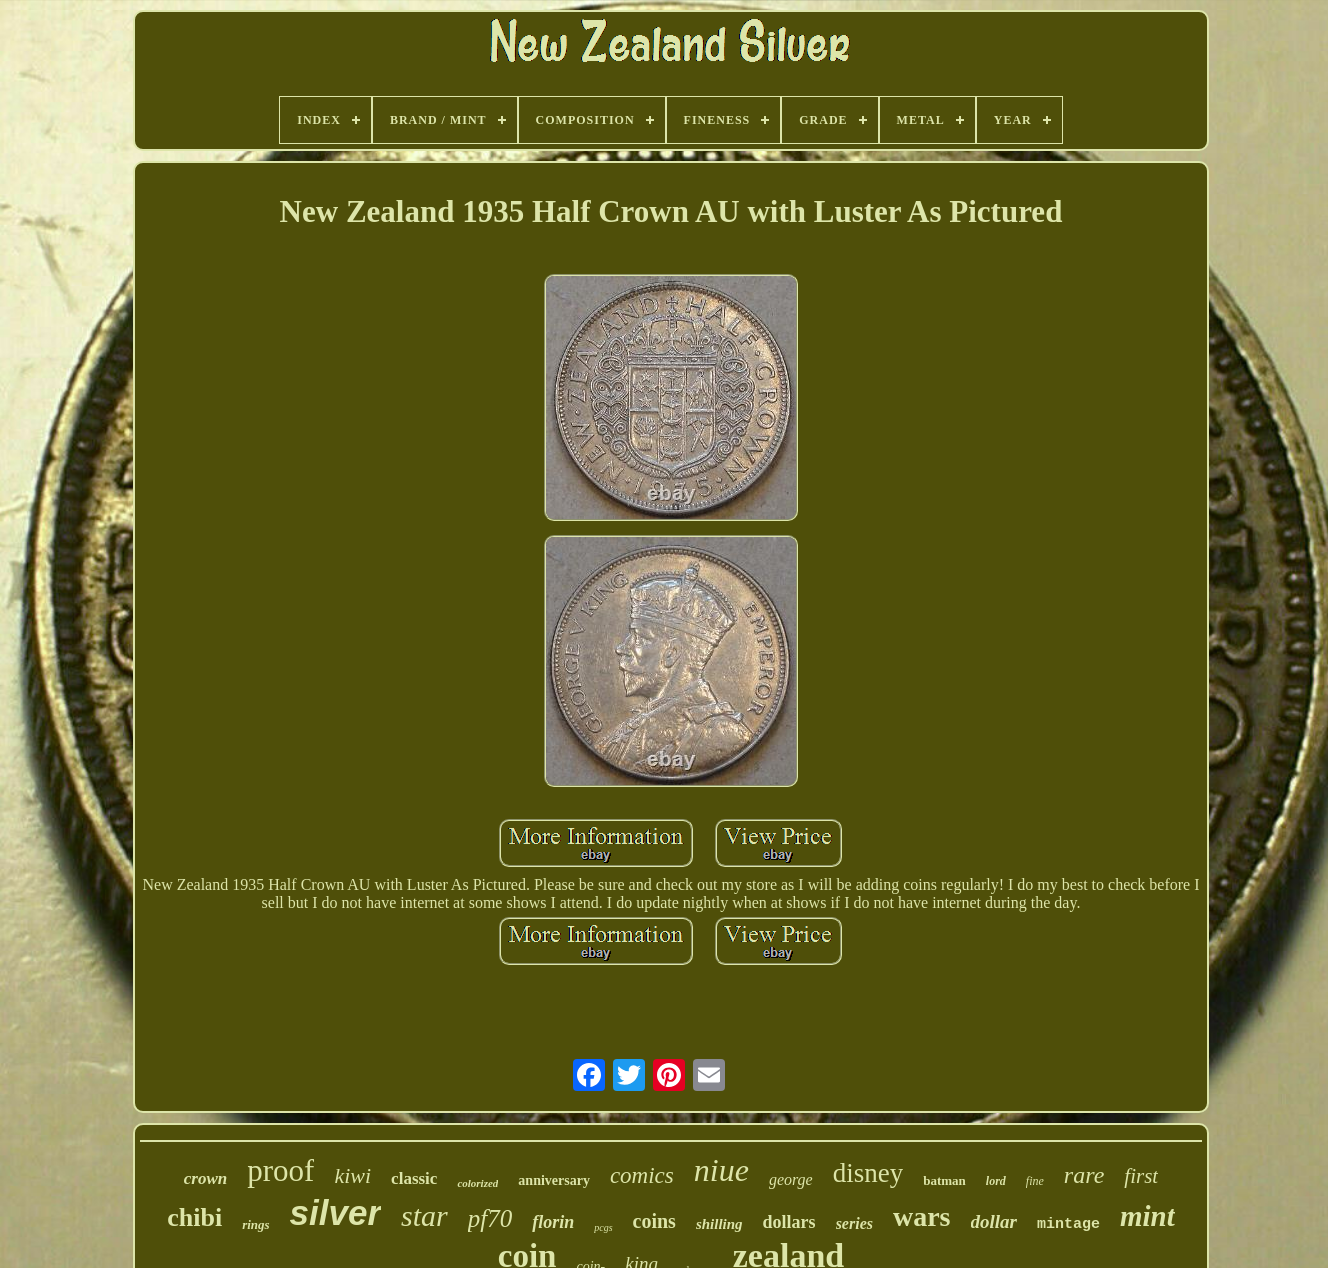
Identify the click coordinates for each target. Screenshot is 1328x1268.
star (424, 1215)
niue (721, 1170)
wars (922, 1216)
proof (280, 1170)
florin (553, 1222)
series (854, 1223)
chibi (194, 1217)
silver (335, 1212)
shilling (719, 1224)
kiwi (352, 1175)
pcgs (603, 1227)
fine (1035, 1181)
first (1141, 1176)
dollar (994, 1221)
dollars (789, 1222)
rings (255, 1224)
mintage (1068, 1224)
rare (1084, 1175)
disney (868, 1173)
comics (642, 1175)
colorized (477, 1183)
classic (414, 1178)
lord (996, 1181)
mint (1147, 1216)
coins (654, 1221)
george (791, 1179)
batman (944, 1180)
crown (205, 1178)
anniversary (554, 1180)
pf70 (490, 1218)
